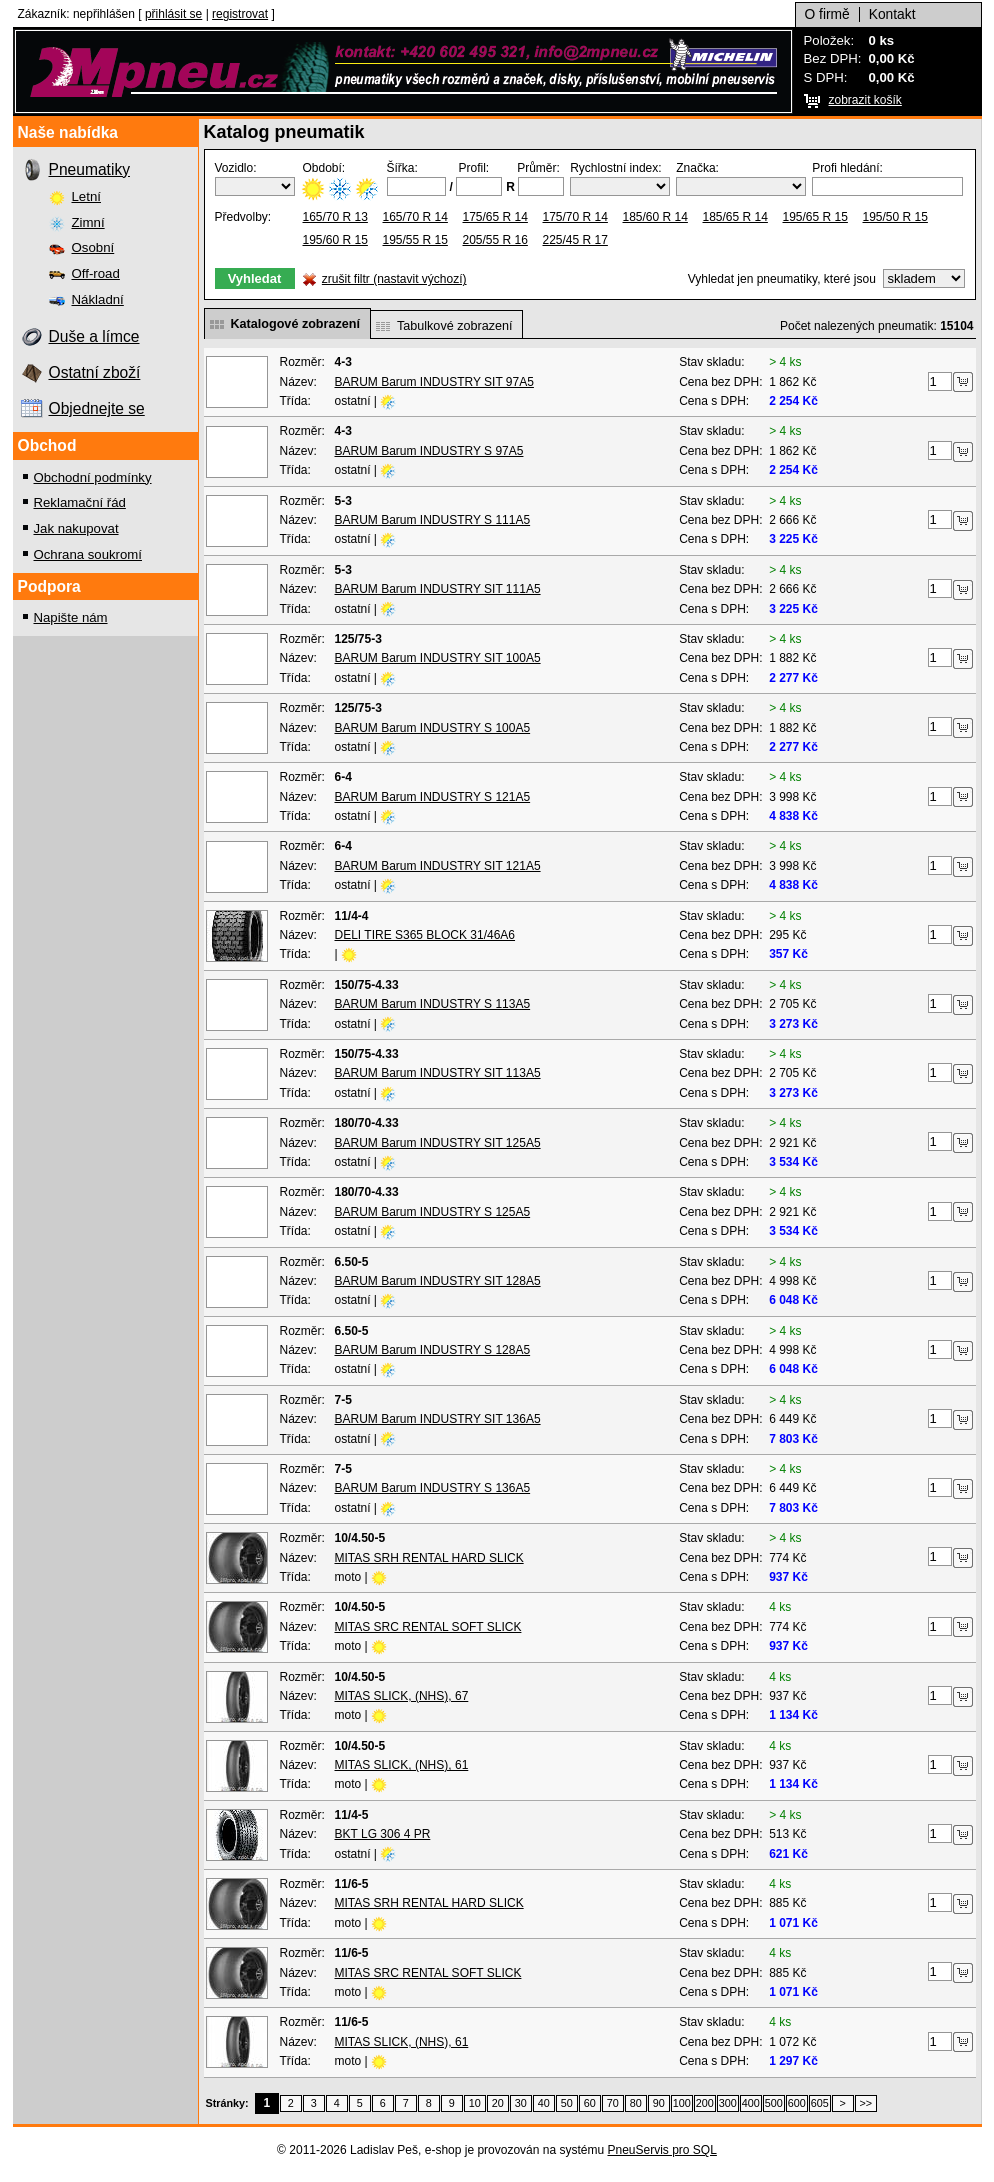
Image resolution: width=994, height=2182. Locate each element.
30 (521, 2103)
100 (682, 2103)
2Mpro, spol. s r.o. (403, 71)
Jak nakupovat (76, 528)
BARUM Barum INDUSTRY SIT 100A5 (438, 658)
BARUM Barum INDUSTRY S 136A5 (433, 1488)
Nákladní (98, 299)
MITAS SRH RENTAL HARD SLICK (429, 1558)
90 (659, 2103)
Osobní (93, 247)
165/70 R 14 (415, 217)
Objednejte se (97, 408)
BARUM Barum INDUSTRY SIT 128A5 (438, 1281)
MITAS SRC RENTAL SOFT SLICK (428, 1627)
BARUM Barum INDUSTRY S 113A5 (433, 1004)
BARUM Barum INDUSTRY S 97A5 (429, 451)
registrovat (240, 14)
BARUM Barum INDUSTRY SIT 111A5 (438, 589)
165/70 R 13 (335, 217)
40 (544, 2103)
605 (820, 2103)
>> (865, 2103)
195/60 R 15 (335, 240)
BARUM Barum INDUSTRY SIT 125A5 (438, 1143)
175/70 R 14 (575, 217)
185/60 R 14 (655, 217)
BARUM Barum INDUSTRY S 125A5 (433, 1212)
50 (567, 2103)
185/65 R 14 (735, 217)
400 (751, 2103)
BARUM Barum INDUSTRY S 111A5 (433, 520)
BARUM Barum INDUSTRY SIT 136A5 (438, 1419)
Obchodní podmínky (93, 477)
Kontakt (892, 14)
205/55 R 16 (495, 240)
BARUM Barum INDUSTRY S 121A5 (433, 797)
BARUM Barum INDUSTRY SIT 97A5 (434, 382)
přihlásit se (173, 14)
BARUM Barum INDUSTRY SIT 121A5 (438, 866)
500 (774, 2103)
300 (728, 2103)
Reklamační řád (80, 502)
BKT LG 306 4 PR (383, 1834)
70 (613, 2103)
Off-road (96, 273)
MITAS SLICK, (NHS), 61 (402, 1765)
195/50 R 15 (895, 217)
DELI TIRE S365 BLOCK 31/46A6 (425, 935)
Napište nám (71, 617)
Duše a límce (94, 336)
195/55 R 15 (415, 240)
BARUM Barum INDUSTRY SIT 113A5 (438, 1073)
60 (590, 2103)
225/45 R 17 (575, 240)
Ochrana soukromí (88, 554)
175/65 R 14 (495, 217)
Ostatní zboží (95, 372)
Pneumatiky (89, 169)
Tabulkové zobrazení (455, 326)
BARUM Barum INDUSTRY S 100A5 (433, 728)
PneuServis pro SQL (661, 2150)
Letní (86, 196)
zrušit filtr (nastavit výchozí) (394, 279)
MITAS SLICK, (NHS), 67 (402, 1696)
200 (705, 2103)
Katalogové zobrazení (295, 324)
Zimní (88, 222)
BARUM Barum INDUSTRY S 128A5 (433, 1350)
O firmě (827, 14)
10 (475, 2103)
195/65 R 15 (815, 217)
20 (498, 2103)
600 (797, 2103)
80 (636, 2103)
